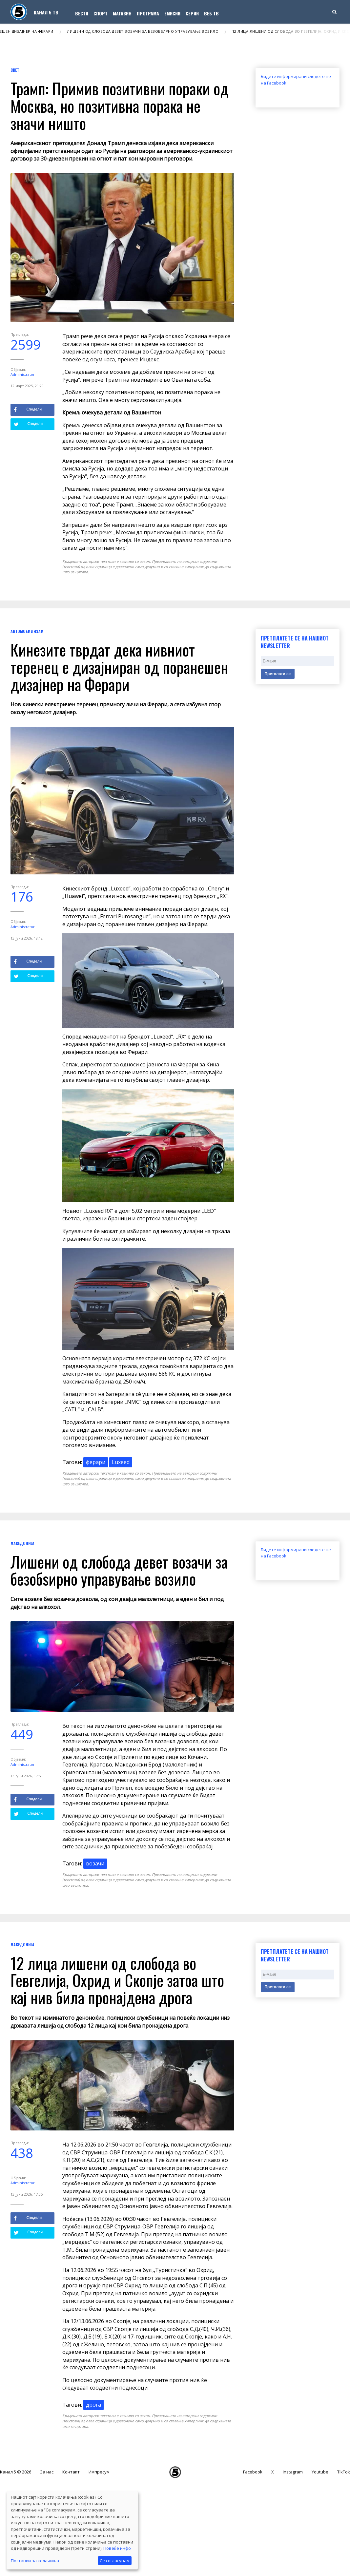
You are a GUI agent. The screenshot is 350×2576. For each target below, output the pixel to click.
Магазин (122, 13)
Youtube (320, 2472)
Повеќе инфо (117, 2548)
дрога (93, 2404)
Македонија (22, 1543)
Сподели (28, 409)
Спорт (100, 13)
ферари (95, 1462)
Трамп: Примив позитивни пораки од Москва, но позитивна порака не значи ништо (119, 106)
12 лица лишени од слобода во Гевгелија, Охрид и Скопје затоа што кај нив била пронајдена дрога (117, 1980)
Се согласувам (115, 2561)
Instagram (293, 2472)
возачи (95, 1863)
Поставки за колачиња (35, 2561)
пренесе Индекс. (138, 359)
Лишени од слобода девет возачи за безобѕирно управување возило (146, 31)
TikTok (343, 2472)
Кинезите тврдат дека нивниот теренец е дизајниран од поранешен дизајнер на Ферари (119, 667)
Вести (81, 13)
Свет (14, 70)
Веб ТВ (211, 13)
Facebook (252, 2472)
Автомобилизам (27, 631)
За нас (46, 2472)
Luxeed (121, 1462)
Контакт (71, 2472)
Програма (148, 13)
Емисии (172, 13)
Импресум (99, 2472)
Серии (192, 13)
